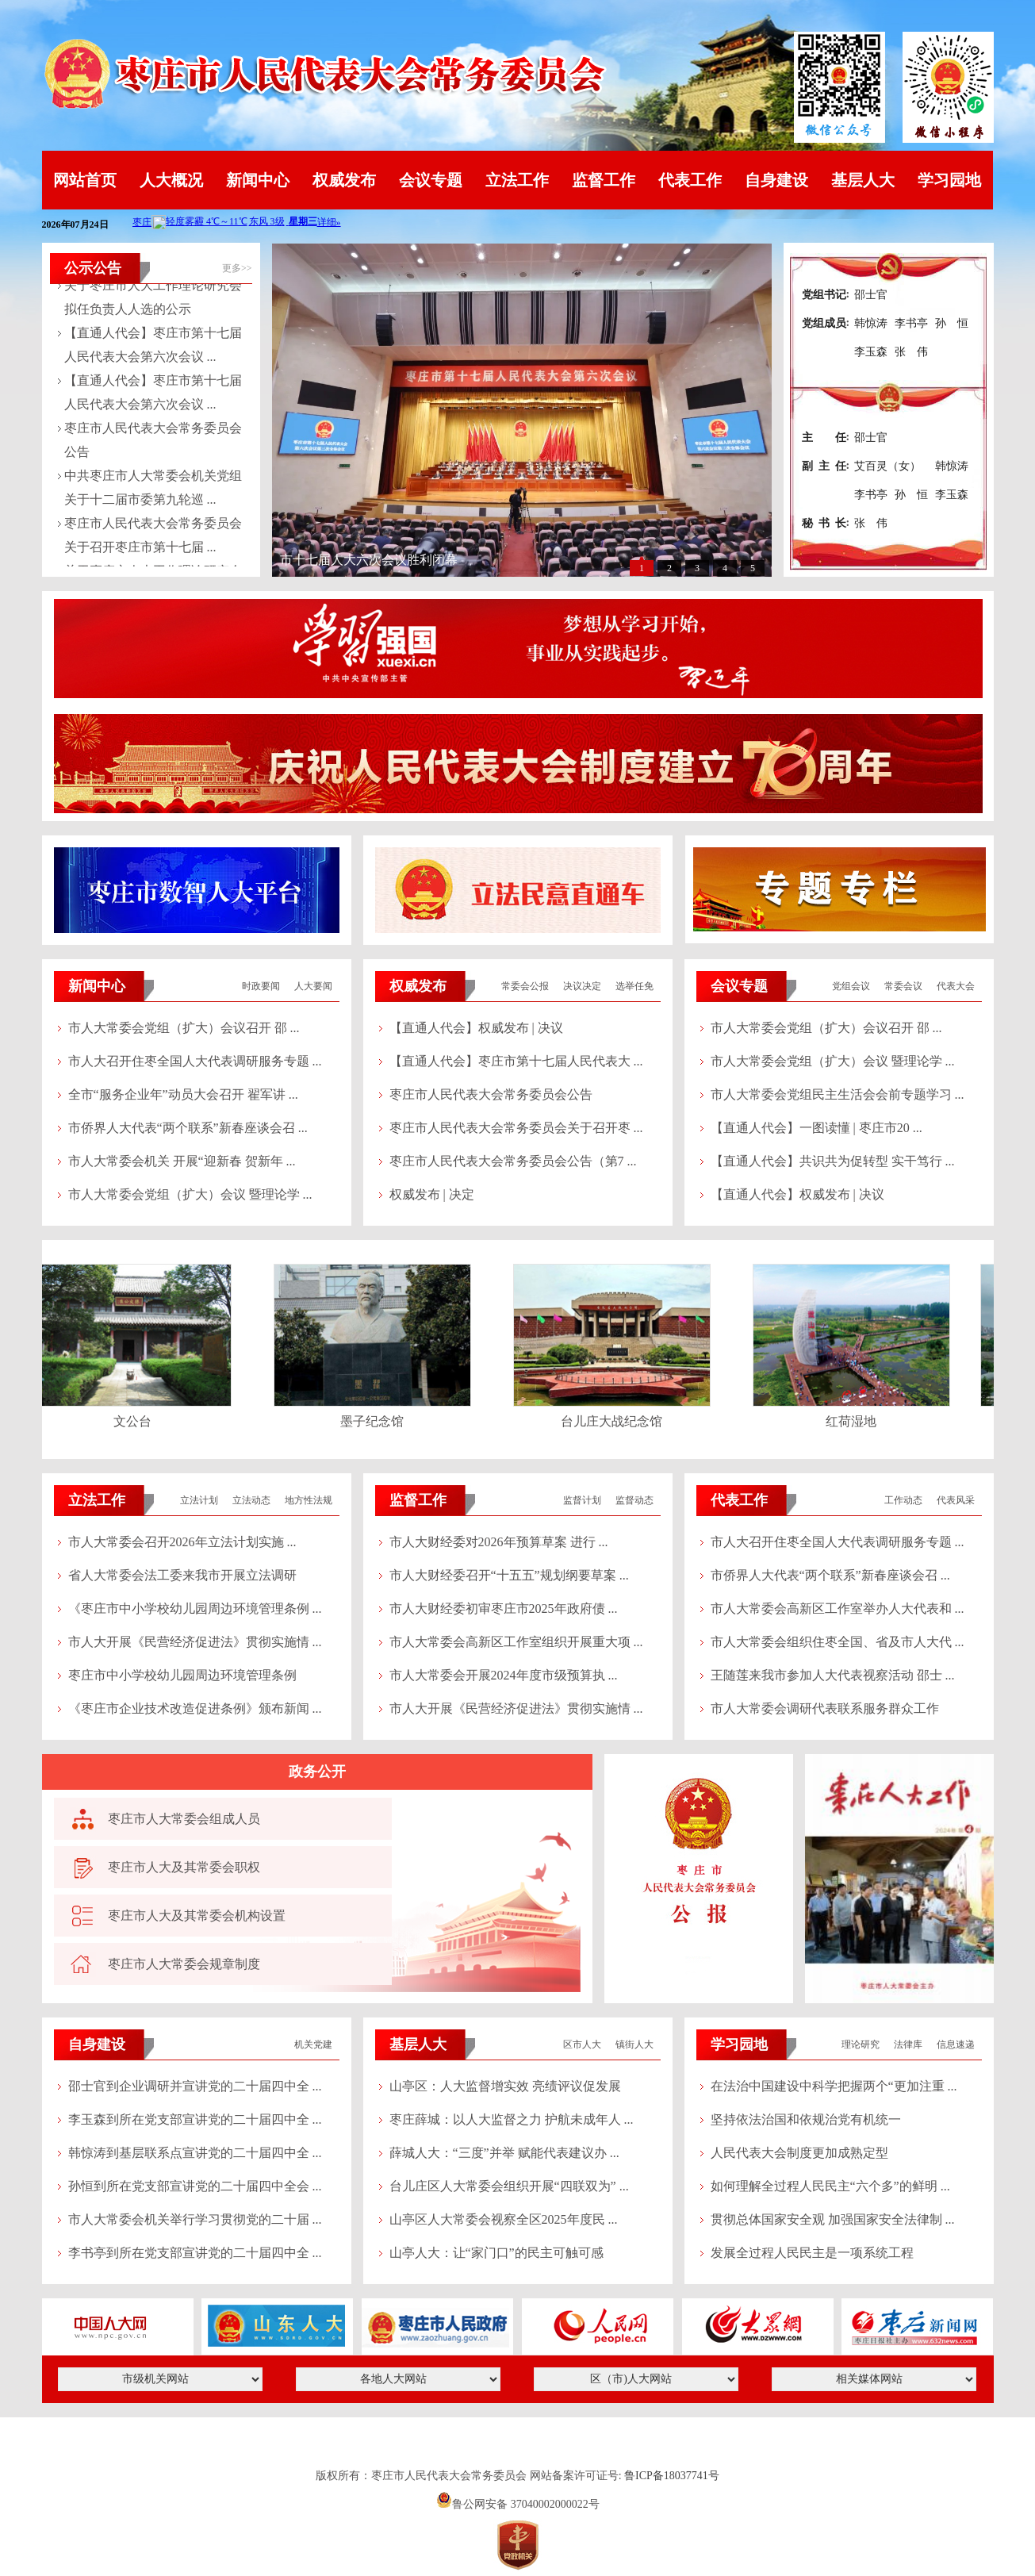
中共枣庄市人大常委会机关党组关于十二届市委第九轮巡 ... (153, 489)
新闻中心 (257, 180)
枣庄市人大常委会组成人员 (184, 1818)
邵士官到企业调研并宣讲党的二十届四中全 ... (195, 2086)
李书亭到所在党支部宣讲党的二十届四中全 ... (195, 2252)
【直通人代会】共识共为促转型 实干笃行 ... (833, 1161)
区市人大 (582, 2044)
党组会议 (851, 986)
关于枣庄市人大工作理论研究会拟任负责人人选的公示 (153, 298)
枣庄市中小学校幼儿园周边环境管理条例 (182, 1675)
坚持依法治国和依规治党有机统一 (806, 2119)
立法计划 (199, 1500)
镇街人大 (634, 2044)
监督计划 (582, 1500)
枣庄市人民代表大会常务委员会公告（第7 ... (513, 1161)
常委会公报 (525, 986)
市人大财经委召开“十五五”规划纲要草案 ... (509, 1575)
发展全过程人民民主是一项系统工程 (812, 2252)
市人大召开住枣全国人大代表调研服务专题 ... (195, 1061)
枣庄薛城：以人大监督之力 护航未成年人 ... (511, 2119)
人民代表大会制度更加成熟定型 (799, 2152)
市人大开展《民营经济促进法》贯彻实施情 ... (195, 1642)
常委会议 (903, 986)
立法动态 (251, 1500)
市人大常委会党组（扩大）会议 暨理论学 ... (190, 1194)
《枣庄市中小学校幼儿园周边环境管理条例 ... (195, 1608)
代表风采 (956, 1500)
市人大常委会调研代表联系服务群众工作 (825, 1708)
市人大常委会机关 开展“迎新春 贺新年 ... (182, 1161)
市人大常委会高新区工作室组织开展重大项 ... (516, 1642)
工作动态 (903, 1500)
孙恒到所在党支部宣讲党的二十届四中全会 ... (195, 2186)
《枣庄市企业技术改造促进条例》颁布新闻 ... (195, 1708)
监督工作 (603, 180)
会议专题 (430, 180)
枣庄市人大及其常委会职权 (184, 1867)
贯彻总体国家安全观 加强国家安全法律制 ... (833, 2219)
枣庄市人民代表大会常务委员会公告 (153, 441)
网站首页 (85, 180)
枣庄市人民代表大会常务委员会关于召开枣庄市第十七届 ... (153, 536)
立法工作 (517, 180)
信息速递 (956, 2044)
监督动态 (634, 1500)
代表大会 (956, 986)
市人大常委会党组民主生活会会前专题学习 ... (837, 1094)
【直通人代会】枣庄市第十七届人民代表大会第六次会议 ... (153, 346)
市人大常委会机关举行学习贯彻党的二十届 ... (195, 2219)
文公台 (136, 1421)
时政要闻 (261, 986)
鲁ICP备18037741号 (671, 2476)
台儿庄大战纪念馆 (614, 1421)
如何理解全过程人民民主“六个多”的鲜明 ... (830, 2186)
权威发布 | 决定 (431, 1194)
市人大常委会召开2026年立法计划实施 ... (182, 1542)
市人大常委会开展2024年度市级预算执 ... (503, 1675)
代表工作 (690, 180)
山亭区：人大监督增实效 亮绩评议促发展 (505, 2086)
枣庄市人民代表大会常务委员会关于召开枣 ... (516, 1127)
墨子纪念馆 (375, 1421)
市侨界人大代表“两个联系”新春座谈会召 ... (188, 1127)
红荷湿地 (854, 1421)
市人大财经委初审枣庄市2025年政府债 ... (503, 1608)
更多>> (237, 268)
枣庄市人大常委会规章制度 (184, 1964)
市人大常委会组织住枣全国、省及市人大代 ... (837, 1642)
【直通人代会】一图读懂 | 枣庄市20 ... (816, 1127)
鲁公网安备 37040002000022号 (517, 2504)
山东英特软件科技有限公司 (518, 2447)
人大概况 (171, 180)
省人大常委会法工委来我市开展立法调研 (182, 1575)
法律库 (908, 2044)
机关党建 (313, 2044)
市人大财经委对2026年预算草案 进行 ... (498, 1542)
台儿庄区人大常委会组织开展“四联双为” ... (509, 2186)
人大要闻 (313, 986)
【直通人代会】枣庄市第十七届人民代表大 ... (516, 1061)
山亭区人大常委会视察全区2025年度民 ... (503, 2219)
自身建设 (776, 180)
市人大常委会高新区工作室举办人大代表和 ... (837, 1608)
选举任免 (634, 986)
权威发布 (344, 180)
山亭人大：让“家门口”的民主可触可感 (496, 2252)
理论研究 (860, 2044)
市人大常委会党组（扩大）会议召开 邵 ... (184, 1028)
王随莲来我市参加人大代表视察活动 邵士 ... (833, 1675)
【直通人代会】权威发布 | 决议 (476, 1028)
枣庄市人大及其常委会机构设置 (197, 1915)
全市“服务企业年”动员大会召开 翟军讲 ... (183, 1094)
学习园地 (949, 180)
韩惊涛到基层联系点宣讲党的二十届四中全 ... (195, 2152)
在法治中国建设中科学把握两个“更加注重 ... (834, 2086)
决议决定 (582, 986)
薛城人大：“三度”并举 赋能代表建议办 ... (504, 2152)
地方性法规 (308, 1500)
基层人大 (863, 180)
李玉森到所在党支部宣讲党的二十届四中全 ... (195, 2119)
